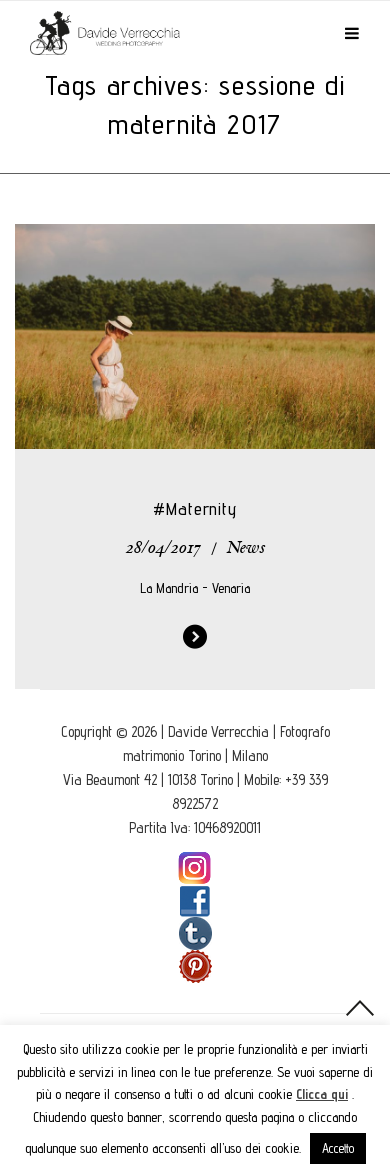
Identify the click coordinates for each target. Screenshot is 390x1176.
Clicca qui (322, 1094)
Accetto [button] (338, 1148)
